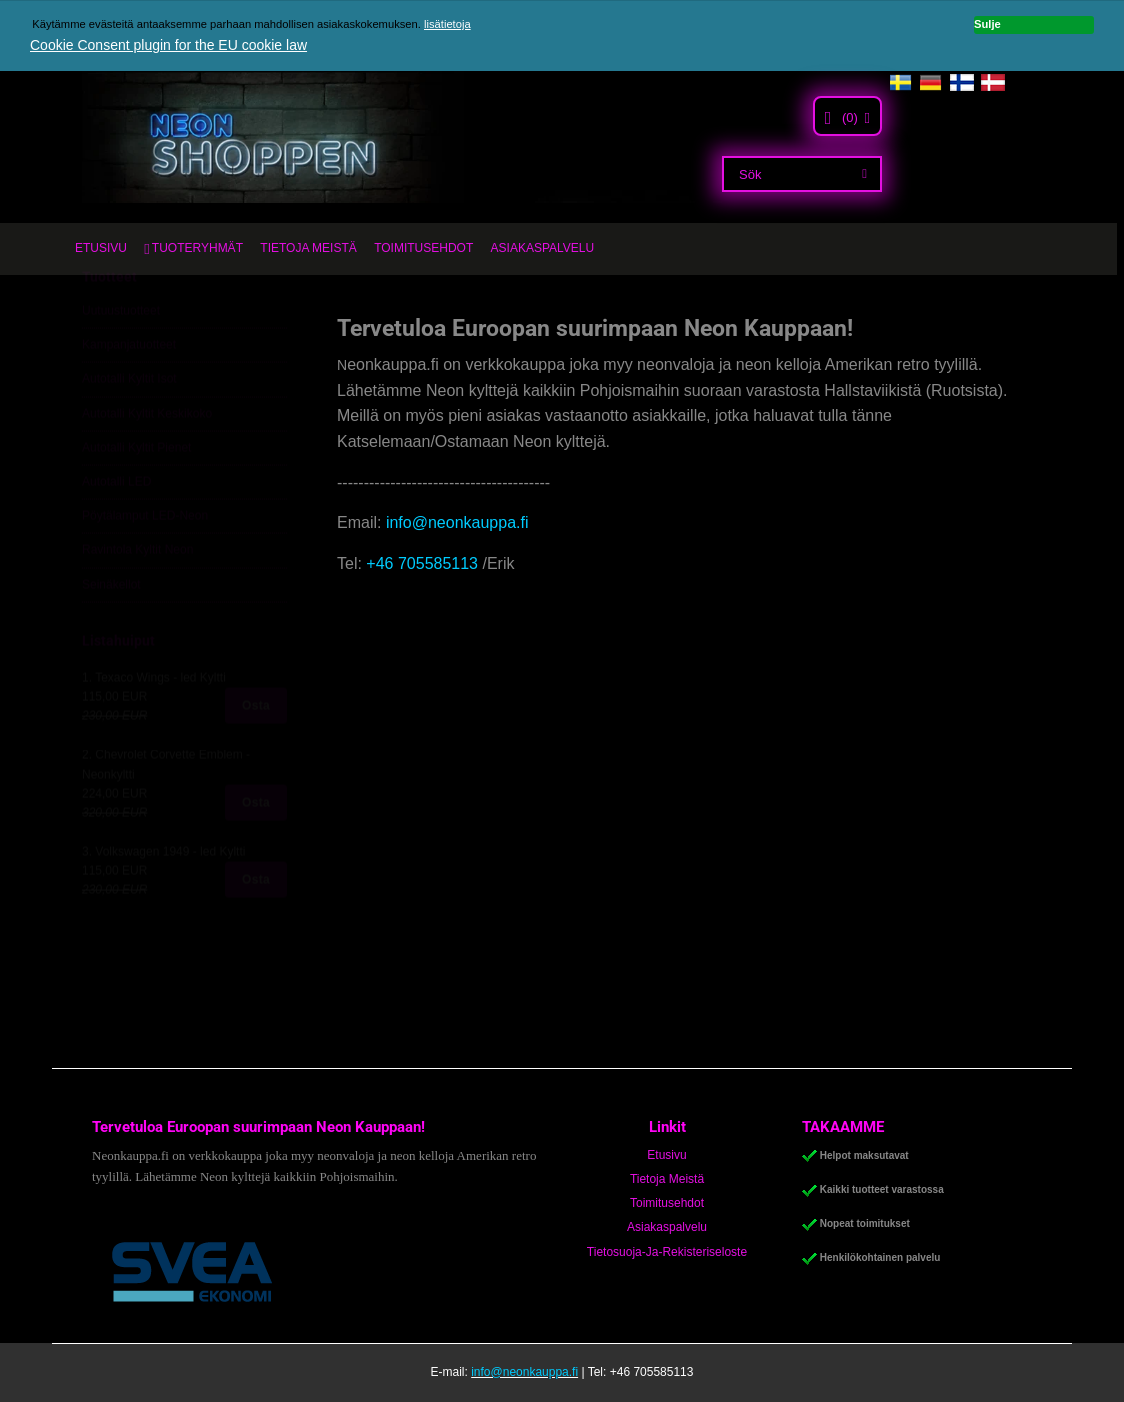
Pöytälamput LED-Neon (145, 563)
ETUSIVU (101, 248)
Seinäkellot (111, 631)
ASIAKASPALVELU (543, 248)
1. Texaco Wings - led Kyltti (154, 725)
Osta (256, 753)
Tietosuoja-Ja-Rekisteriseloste (667, 1252)
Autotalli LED (116, 529)
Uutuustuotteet (121, 358)
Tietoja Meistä (667, 1179)
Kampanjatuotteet (129, 392)
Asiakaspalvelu (667, 1227)
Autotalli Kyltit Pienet (136, 495)
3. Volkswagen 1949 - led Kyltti (163, 899)
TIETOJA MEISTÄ (308, 248)
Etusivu (666, 1155)
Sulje (987, 24)
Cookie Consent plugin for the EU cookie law (168, 45)
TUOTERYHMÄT (197, 248)
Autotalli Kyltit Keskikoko (147, 460)
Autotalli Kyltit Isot (129, 426)
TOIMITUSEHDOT (423, 248)
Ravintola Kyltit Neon (137, 597)
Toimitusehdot (667, 1203)
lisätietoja (447, 24)
